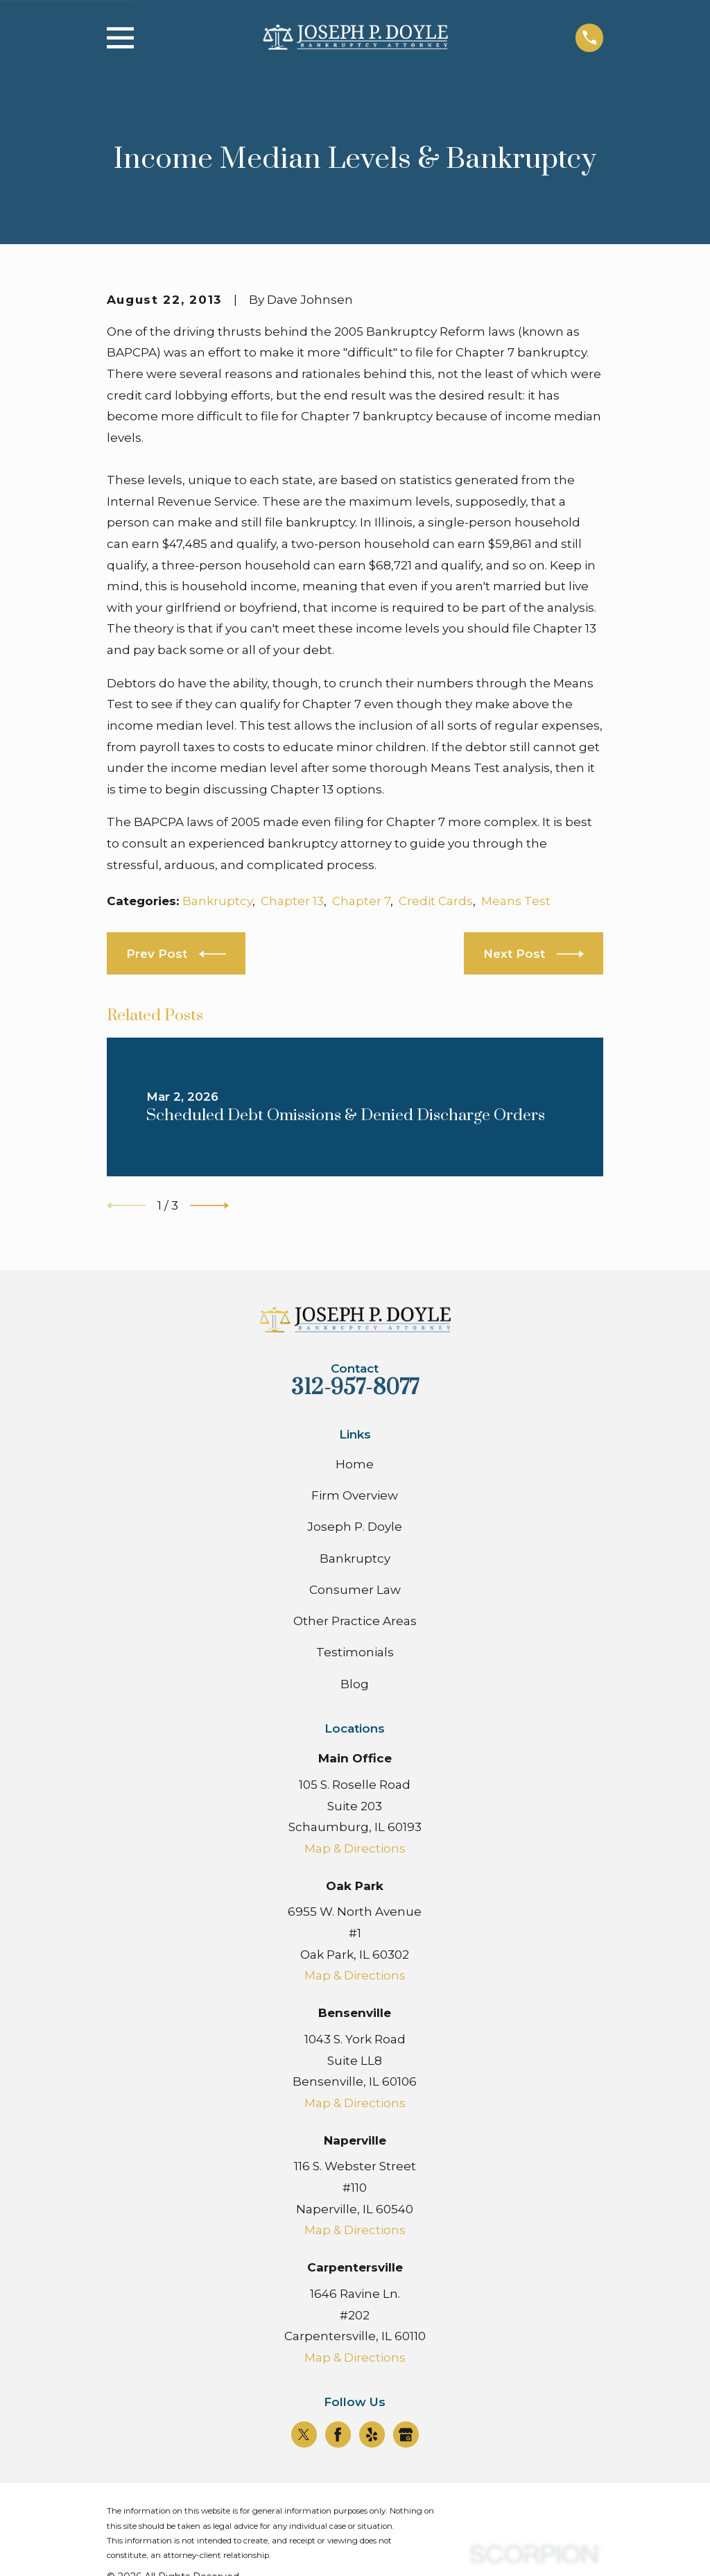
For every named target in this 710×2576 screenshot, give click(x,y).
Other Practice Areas (355, 1621)
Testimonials (355, 1652)
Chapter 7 (361, 901)
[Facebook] (338, 2434)
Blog (354, 1684)
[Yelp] (372, 2434)
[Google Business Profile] (406, 2434)
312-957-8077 (355, 1387)
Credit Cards (436, 901)
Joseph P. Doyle (354, 1527)
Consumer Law (355, 1590)
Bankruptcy (217, 901)
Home (355, 1464)
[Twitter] (304, 2434)
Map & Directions (355, 1848)
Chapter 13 (292, 901)
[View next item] (209, 1205)
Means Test (516, 901)
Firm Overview (354, 1495)
